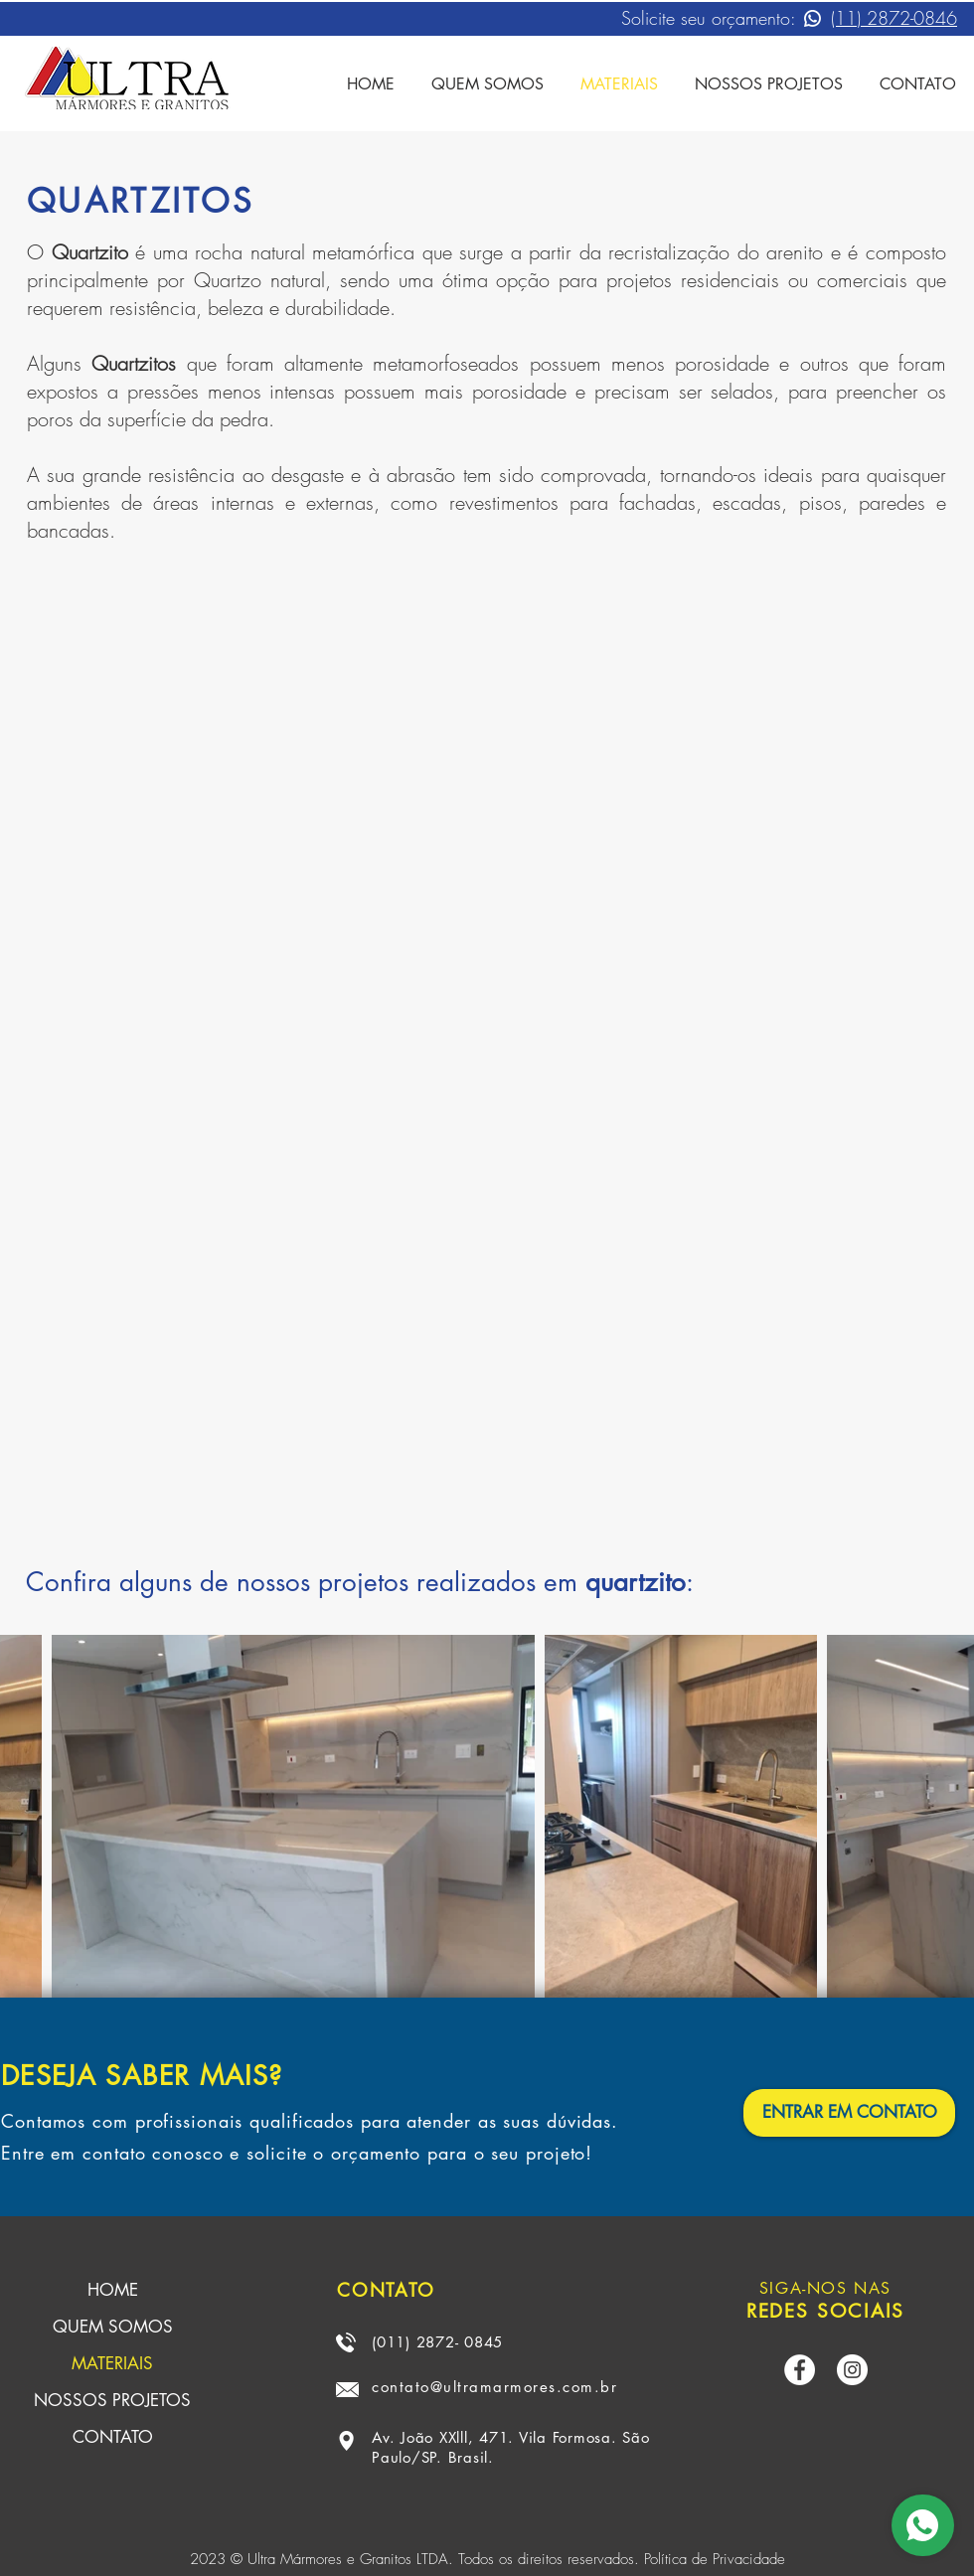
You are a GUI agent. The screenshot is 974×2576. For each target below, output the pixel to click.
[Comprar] (923, 2525)
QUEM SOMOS (113, 2326)
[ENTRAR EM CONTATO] (849, 2113)
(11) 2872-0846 (894, 18)
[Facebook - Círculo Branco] (799, 2369)
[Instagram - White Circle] (852, 2369)
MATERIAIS (112, 2363)
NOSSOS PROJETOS (112, 2400)
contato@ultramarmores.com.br (494, 2386)
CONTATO (113, 2437)
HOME (112, 2290)
